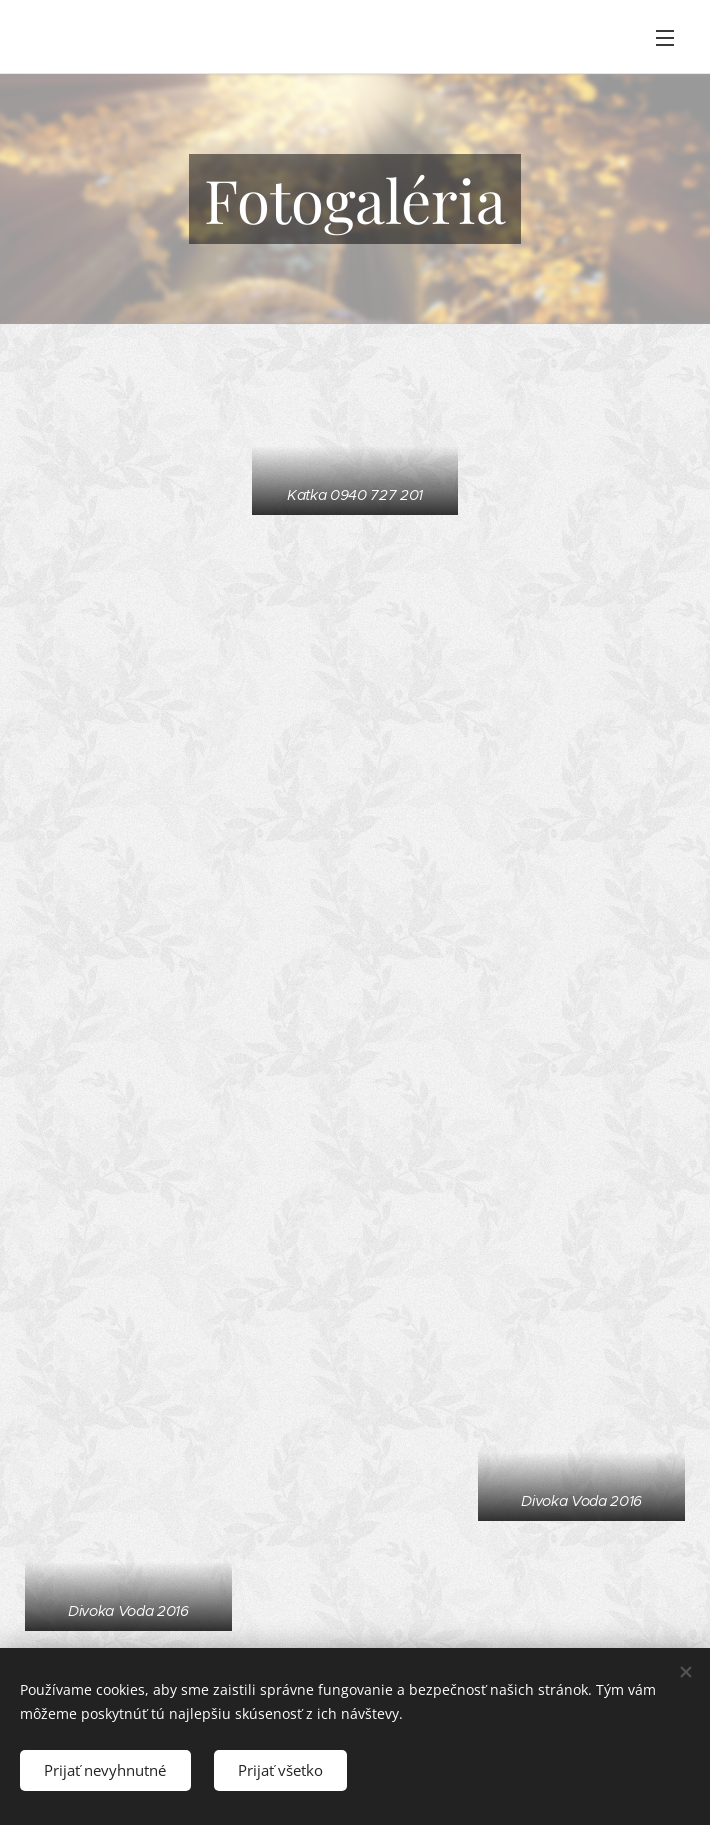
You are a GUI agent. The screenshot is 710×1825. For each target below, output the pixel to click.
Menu (665, 38)
